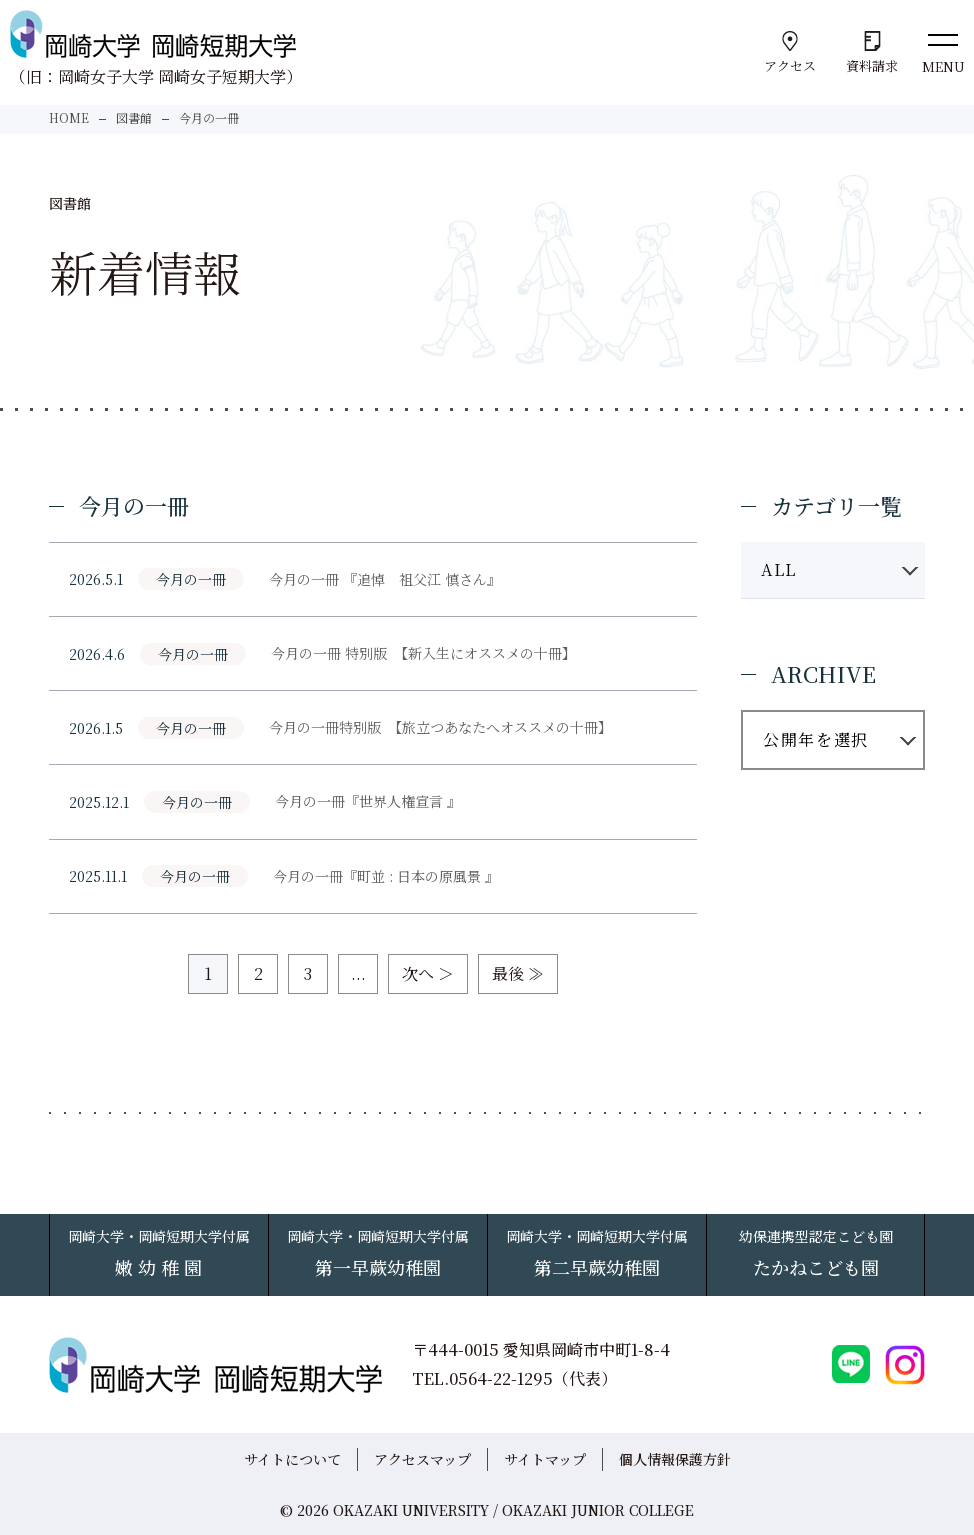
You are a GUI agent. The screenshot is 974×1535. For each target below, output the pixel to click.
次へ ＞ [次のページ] (428, 973)
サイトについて (292, 1459)
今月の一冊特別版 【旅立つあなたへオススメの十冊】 (440, 727)
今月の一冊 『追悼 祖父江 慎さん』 (385, 579)
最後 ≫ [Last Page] (518, 973)
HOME (69, 117)
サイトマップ (545, 1459)
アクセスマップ (422, 1459)
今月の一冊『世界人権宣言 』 (368, 801)
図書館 (134, 117)
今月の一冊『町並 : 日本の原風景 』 (386, 876)
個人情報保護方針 (675, 1459)
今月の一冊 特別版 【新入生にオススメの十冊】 (423, 653)
